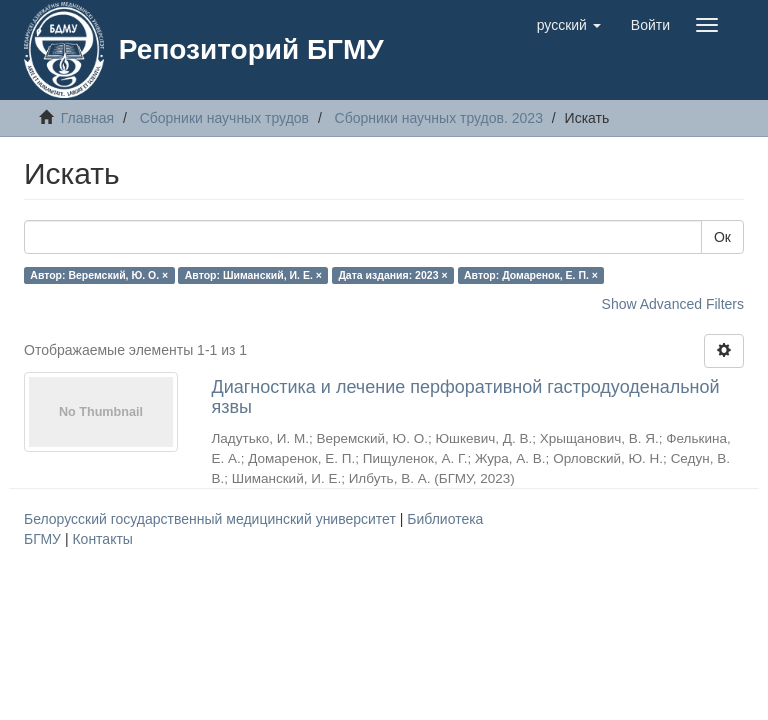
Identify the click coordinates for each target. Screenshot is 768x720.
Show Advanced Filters (673, 304)
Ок (722, 237)
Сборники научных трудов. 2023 (439, 118)
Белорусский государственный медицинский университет (212, 519)
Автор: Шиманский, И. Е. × (253, 275)
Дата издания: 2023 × (392, 275)
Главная (87, 118)
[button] (569, 25)
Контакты (102, 539)
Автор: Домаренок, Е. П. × (531, 275)
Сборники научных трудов (224, 118)
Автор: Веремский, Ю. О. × (99, 275)
